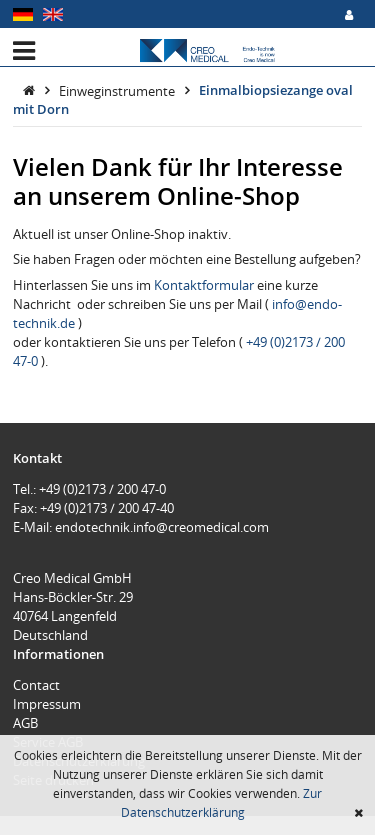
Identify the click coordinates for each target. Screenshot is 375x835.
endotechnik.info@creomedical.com (162, 527)
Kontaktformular (205, 285)
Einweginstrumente (118, 90)
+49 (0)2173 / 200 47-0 (102, 489)
